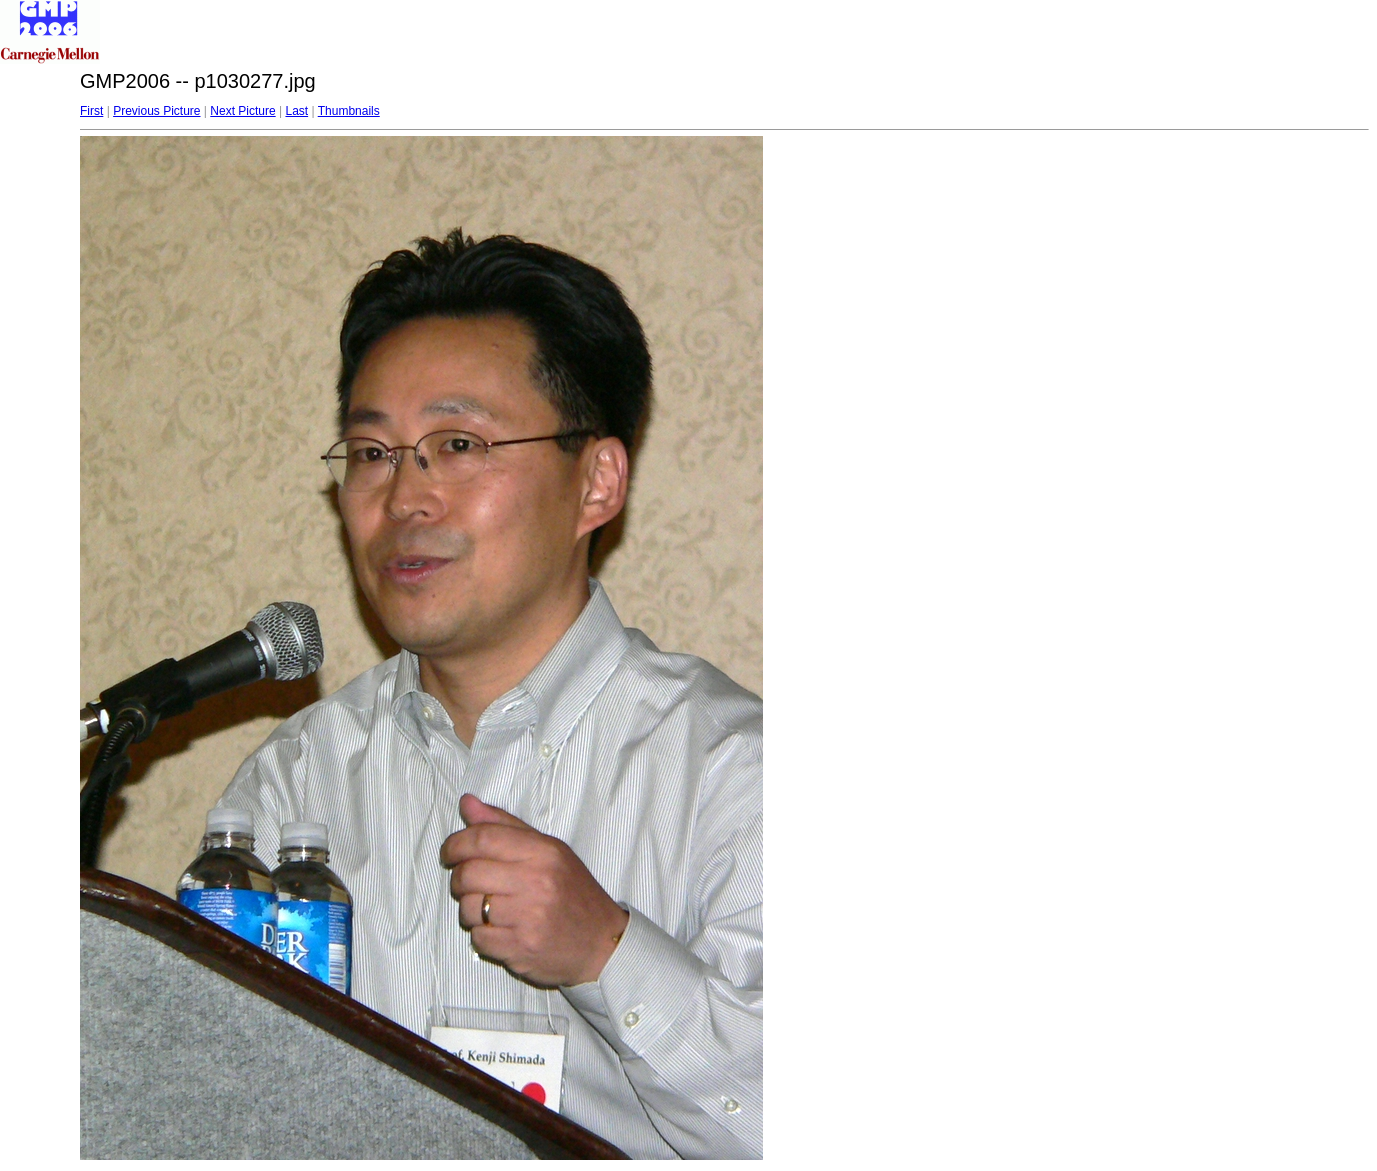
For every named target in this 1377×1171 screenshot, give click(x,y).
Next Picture (242, 111)
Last (296, 111)
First (91, 111)
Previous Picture (156, 111)
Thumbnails (349, 111)
